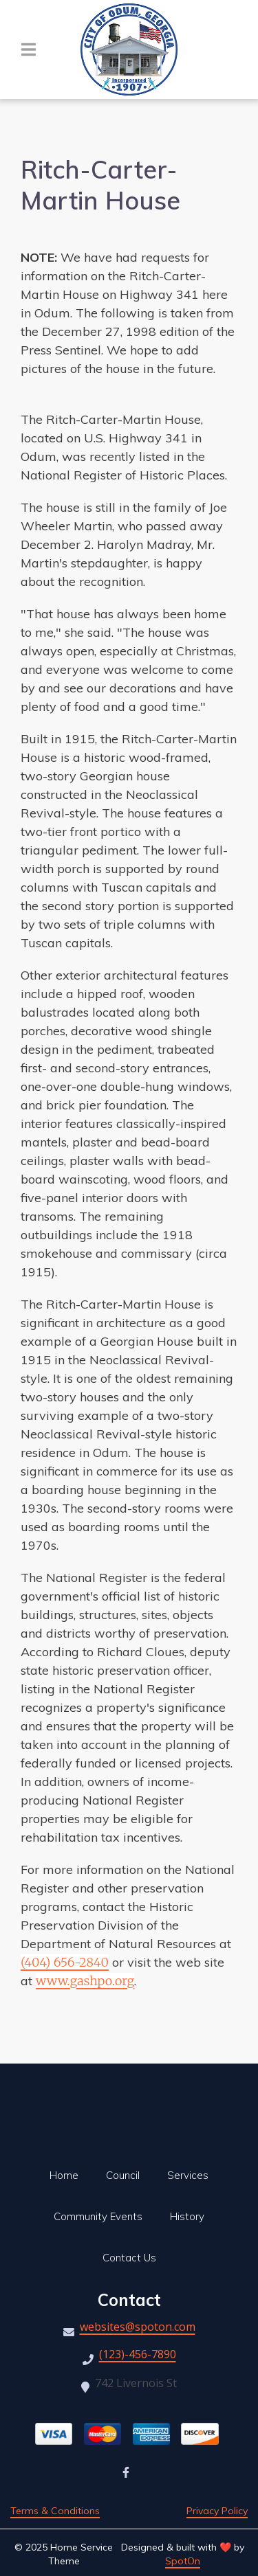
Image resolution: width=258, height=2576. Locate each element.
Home (68, 2175)
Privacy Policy (217, 2511)
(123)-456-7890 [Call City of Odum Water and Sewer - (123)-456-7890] (137, 2355)
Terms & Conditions (55, 2511)
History (191, 2216)
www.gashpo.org (85, 1981)
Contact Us (133, 2257)
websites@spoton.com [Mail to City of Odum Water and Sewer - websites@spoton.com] (137, 2327)
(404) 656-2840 (65, 1962)
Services (192, 2175)
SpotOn (182, 2561)
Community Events (102, 2216)
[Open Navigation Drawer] (28, 49)
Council (127, 2175)
